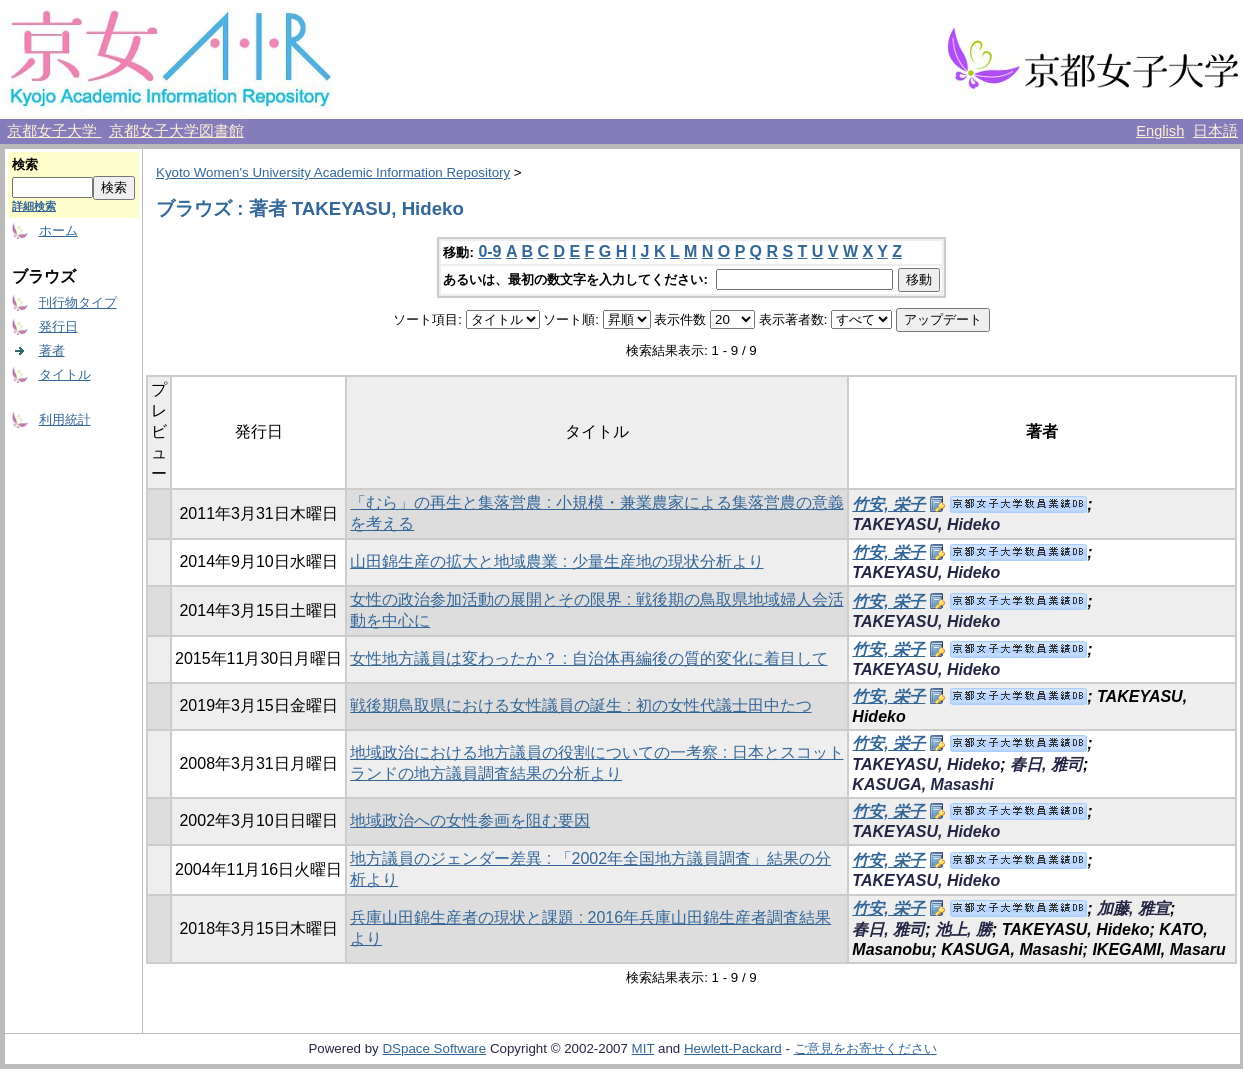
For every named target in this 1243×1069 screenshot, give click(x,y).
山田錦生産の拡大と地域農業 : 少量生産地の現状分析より (556, 561)
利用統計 (65, 419)
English (1160, 131)
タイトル (65, 374)
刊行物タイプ (78, 302)
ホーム (58, 230)
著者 (52, 350)
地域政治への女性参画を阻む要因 (470, 820)
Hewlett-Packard (733, 1048)
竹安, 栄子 (888, 504)
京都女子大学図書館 (176, 131)
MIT (643, 1048)
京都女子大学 (54, 131)
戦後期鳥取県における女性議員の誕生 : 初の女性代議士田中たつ (580, 705)
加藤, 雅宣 (1133, 908)
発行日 (58, 326)
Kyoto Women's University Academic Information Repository (333, 172)
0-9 (489, 251)
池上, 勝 (963, 929)
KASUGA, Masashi (922, 784)
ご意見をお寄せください (865, 1048)
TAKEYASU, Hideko (926, 524)
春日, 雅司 (1046, 764)
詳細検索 (34, 206)
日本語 (1215, 131)
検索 (25, 164)
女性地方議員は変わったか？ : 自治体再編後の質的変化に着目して (588, 658)
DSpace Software (434, 1048)
